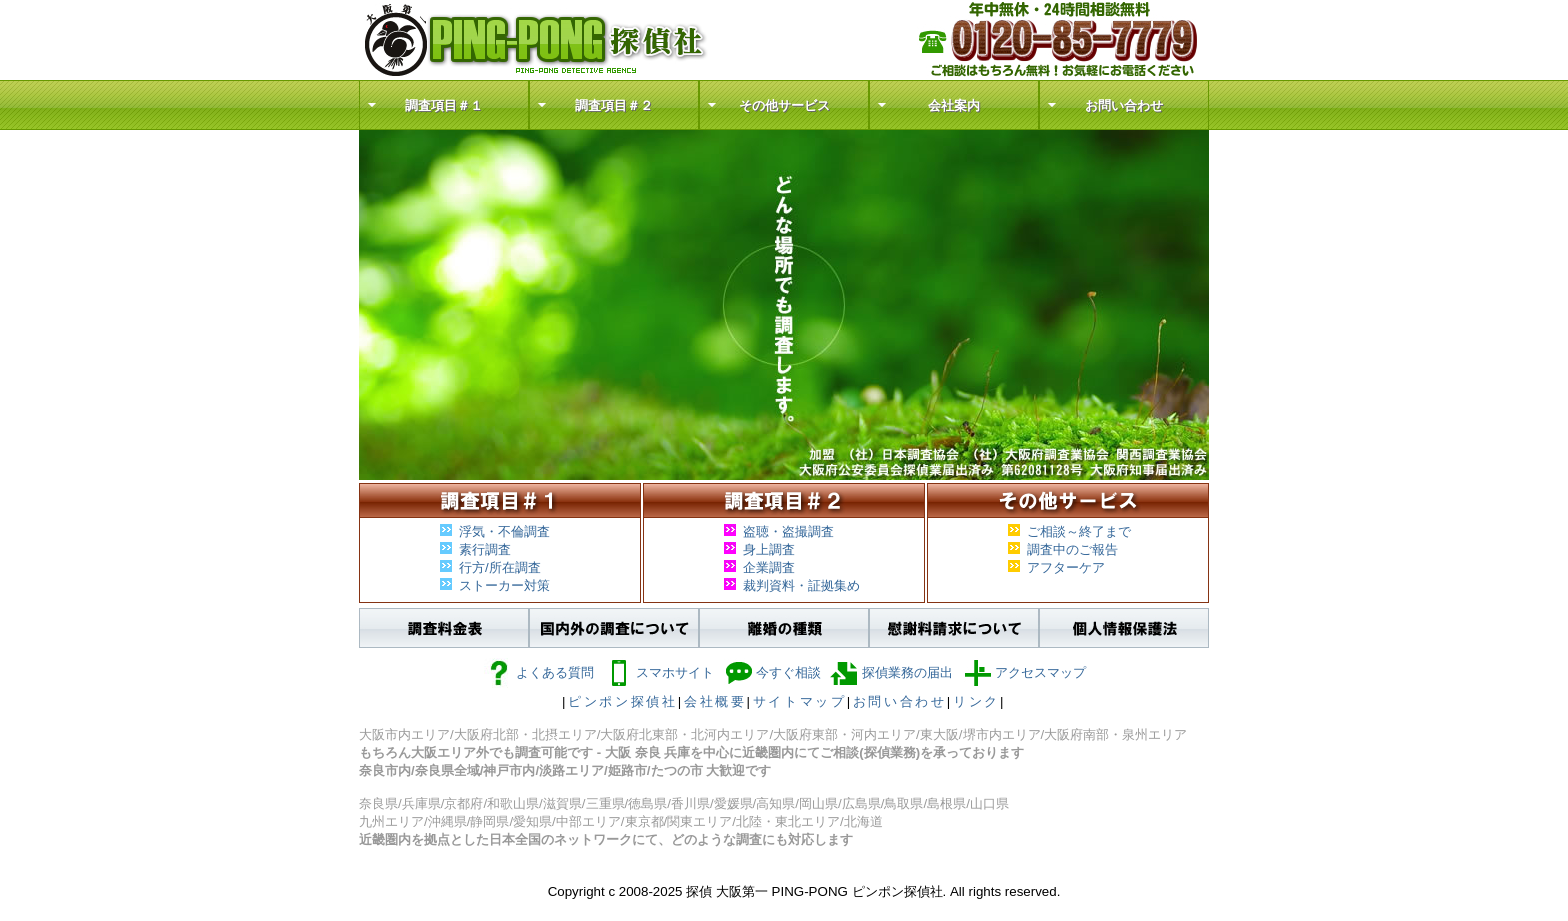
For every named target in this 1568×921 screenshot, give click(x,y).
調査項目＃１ (444, 105)
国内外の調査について (614, 628)
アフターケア (1066, 567)
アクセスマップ (1024, 672)
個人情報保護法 (1124, 628)
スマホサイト (659, 672)
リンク (976, 701)
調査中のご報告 (1072, 549)
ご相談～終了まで (1079, 531)
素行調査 (485, 549)
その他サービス (784, 105)
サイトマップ (800, 701)
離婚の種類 (784, 628)
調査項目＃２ (614, 105)
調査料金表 (444, 628)
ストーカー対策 (504, 585)
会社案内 (954, 105)
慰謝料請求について (954, 628)
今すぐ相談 (772, 672)
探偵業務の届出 (891, 672)
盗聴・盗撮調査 (788, 531)
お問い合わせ (1124, 105)
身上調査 (769, 549)
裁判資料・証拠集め (801, 585)
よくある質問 (539, 672)
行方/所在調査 (500, 567)
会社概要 (715, 701)
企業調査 (769, 567)
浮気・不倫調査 (504, 531)
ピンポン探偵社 (623, 701)
